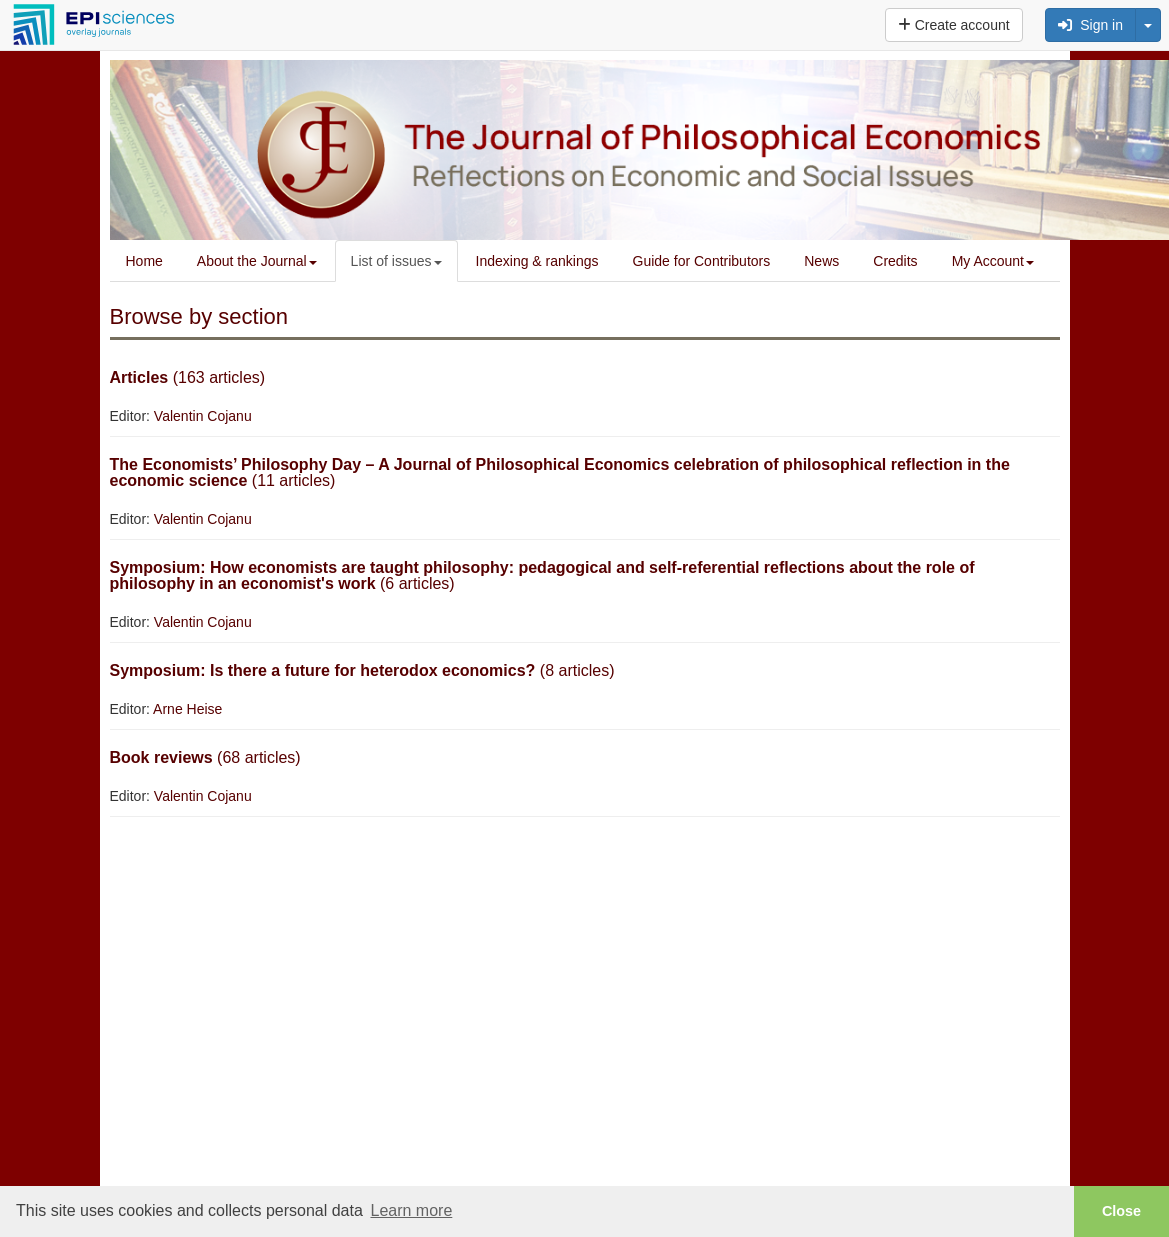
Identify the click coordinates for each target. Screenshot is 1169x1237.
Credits (895, 261)
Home (144, 261)
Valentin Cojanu (203, 416)
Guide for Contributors (702, 261)
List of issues (396, 261)
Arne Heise (187, 709)
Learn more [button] (411, 1210)
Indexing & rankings (537, 261)
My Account (993, 261)
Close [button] (1121, 1211)
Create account (954, 25)
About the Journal (257, 261)
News (821, 261)
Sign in (1090, 25)
